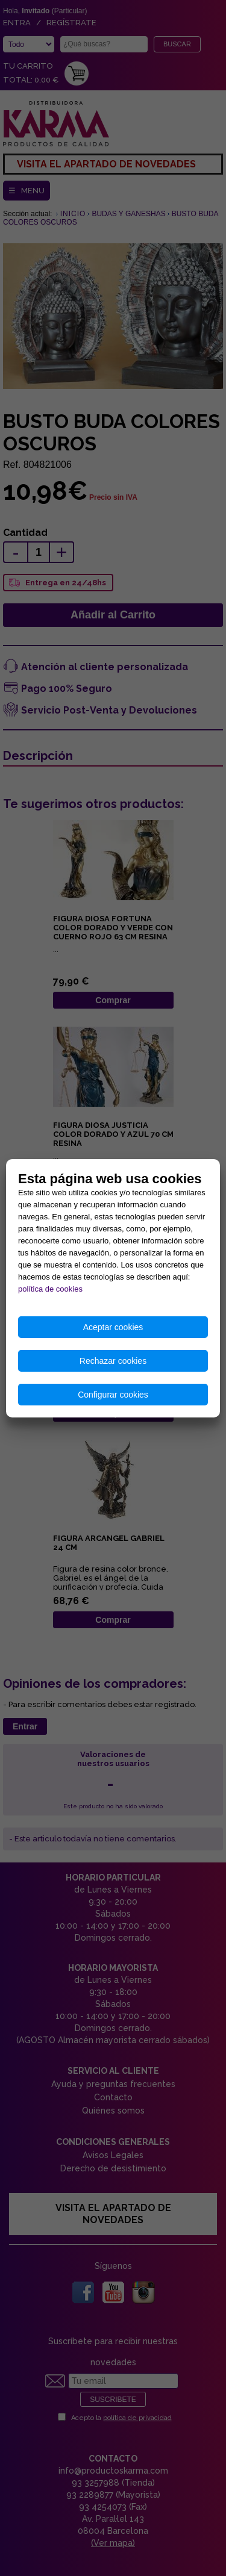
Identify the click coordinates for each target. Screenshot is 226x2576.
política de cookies (50, 1288)
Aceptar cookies (113, 1327)
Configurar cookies (113, 1394)
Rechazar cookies (113, 1361)
